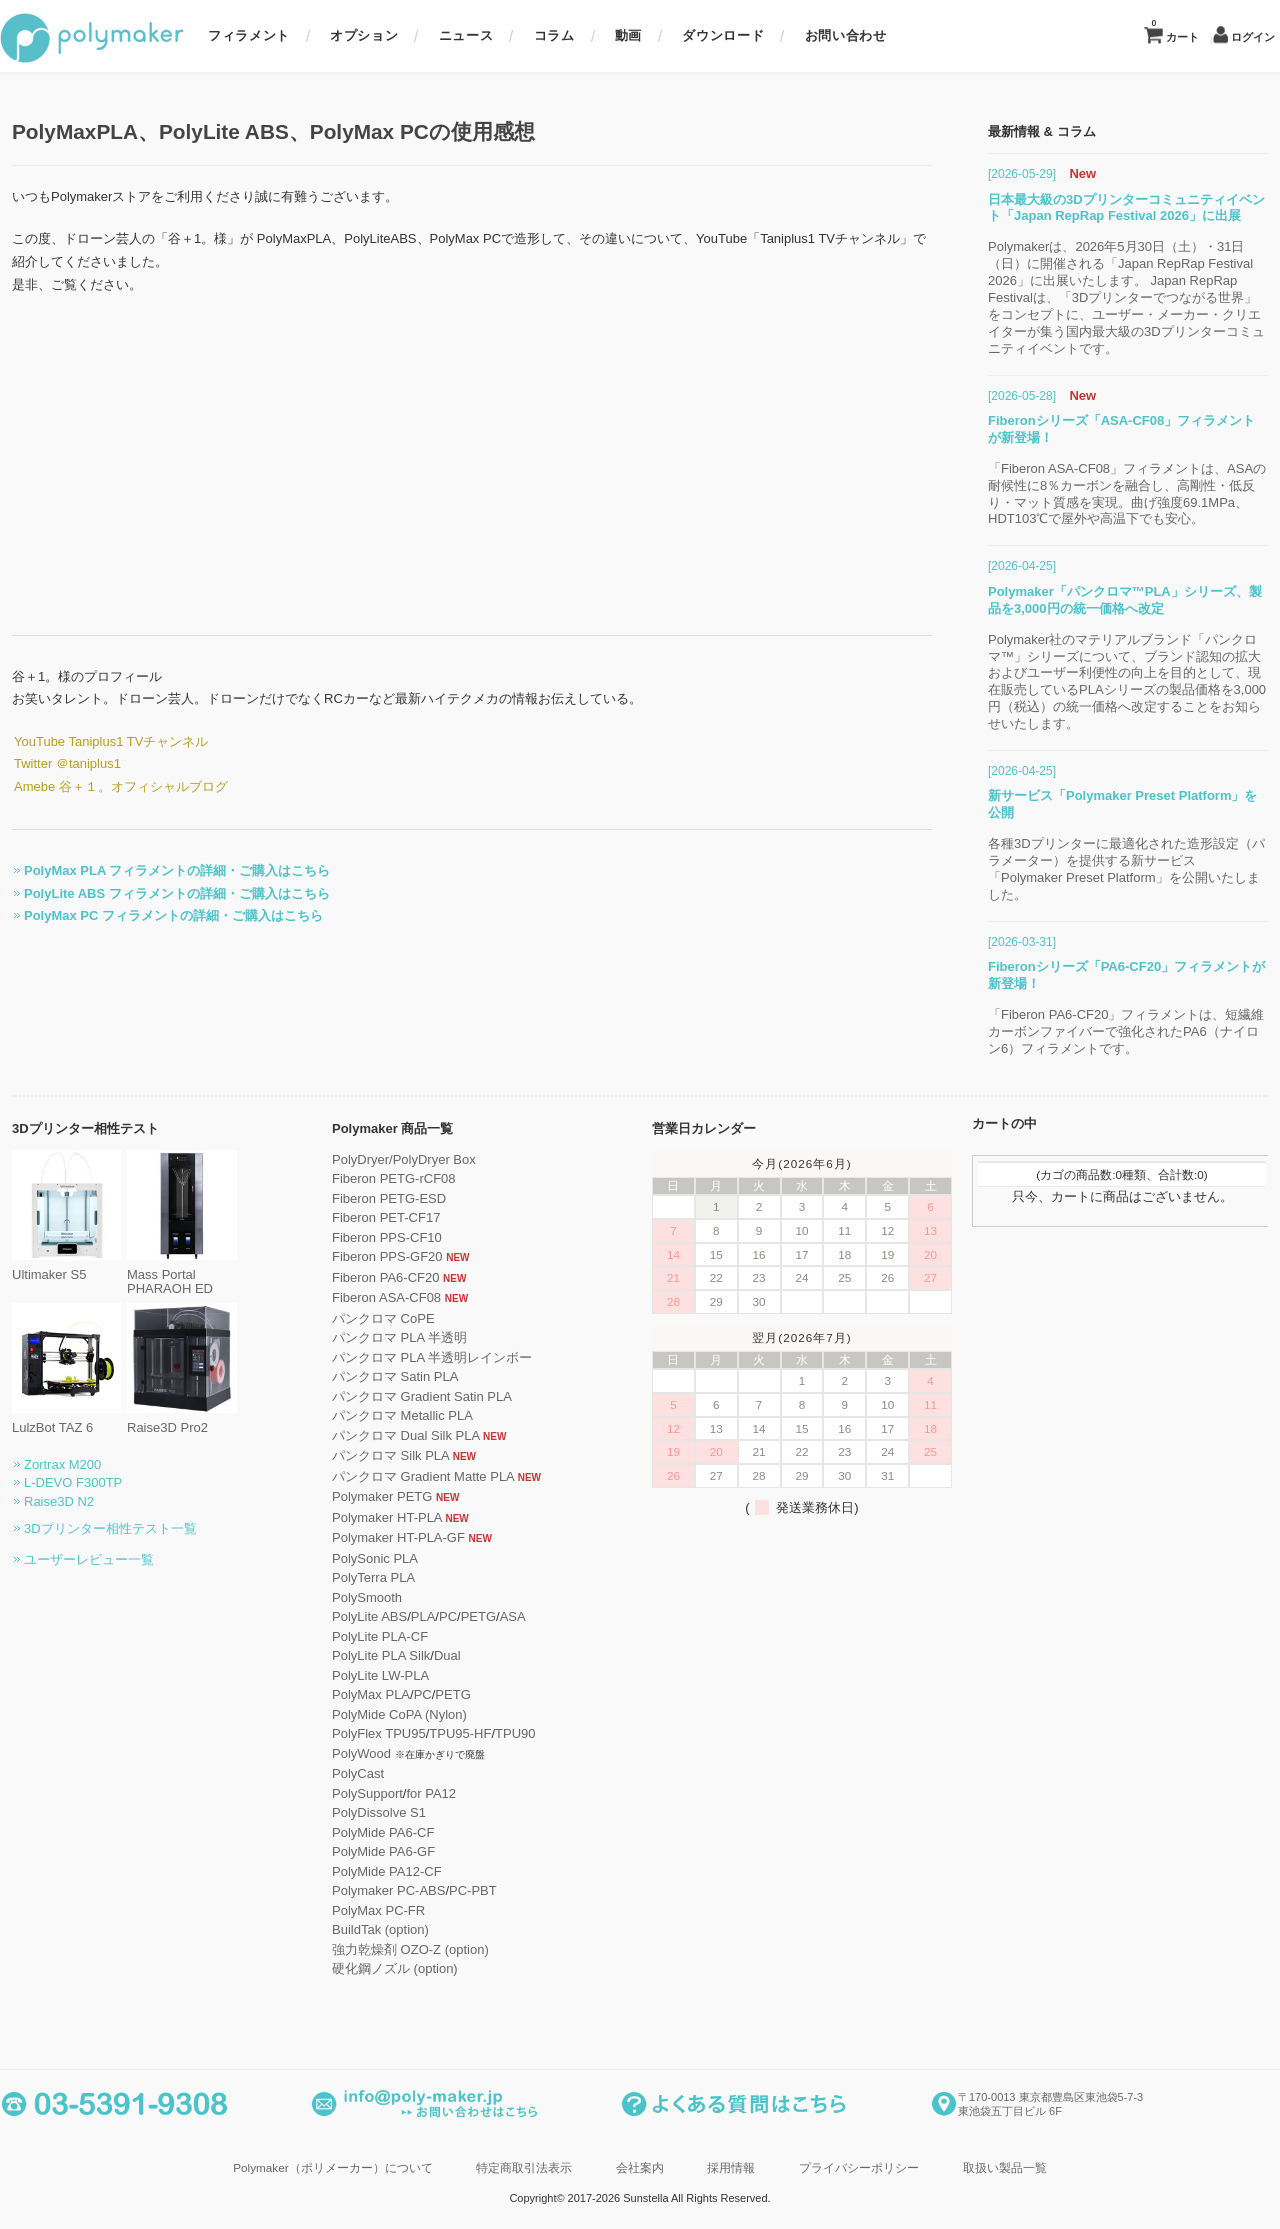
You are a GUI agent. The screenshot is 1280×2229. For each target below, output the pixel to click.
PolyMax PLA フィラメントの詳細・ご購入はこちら (165, 870)
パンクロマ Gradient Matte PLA (411, 1476)
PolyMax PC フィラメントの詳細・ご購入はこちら (161, 915)
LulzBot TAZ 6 (55, 1420)
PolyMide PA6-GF (371, 1851)
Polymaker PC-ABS (376, 1890)
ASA (501, 1616)
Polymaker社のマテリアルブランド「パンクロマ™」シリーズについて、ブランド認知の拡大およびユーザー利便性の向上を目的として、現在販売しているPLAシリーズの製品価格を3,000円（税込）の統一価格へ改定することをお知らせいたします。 (1139, 681)
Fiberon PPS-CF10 (375, 1237)
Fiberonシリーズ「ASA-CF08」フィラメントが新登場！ (1133, 429)
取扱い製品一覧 (1005, 2167)
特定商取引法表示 (524, 2167)
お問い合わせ (846, 35)
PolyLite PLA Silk (369, 1655)
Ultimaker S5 (55, 1267)
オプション (364, 35)
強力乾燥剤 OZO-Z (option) (398, 1949)
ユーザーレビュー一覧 (77, 1559)
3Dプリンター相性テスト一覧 (98, 1528)
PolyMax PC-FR (366, 1910)
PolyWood (349, 1753)
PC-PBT (461, 1890)
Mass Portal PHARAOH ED (170, 1275)
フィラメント (249, 35)
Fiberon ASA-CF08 (374, 1297)
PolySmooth (355, 1597)
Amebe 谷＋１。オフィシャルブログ (109, 786)
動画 (628, 35)
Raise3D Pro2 (170, 1420)
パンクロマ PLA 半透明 (387, 1337)
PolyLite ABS (357, 1616)
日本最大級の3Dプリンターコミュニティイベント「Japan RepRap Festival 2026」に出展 (1138, 208)
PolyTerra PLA (361, 1577)
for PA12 (419, 1793)
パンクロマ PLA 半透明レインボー (420, 1357)
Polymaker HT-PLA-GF (386, 1537)
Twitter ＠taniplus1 (55, 763)
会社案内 (640, 2167)
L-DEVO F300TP (61, 1482)
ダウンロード (723, 35)
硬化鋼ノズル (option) (383, 1968)
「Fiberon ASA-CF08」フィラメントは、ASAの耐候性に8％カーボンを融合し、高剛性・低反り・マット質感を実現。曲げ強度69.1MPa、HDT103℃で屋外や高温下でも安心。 (1139, 494)
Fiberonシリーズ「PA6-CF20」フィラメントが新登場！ (1138, 975)
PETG (466, 1616)
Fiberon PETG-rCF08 (382, 1178)
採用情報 (731, 2167)
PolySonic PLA (363, 1558)
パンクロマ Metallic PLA (390, 1415)
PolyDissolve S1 (367, 1812)
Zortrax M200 (50, 1464)
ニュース (466, 35)
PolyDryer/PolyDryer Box (392, 1159)
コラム (554, 35)
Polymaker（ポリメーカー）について (332, 2167)
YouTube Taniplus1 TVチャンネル (99, 741)
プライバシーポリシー (859, 2167)
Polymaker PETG (370, 1496)
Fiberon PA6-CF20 (373, 1277)
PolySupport (355, 1793)
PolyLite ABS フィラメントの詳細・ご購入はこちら (165, 893)
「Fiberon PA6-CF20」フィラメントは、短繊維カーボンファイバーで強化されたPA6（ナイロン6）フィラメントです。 (1138, 1031)
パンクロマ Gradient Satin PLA (410, 1396)
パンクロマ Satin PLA (383, 1376)
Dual (435, 1655)
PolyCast (346, 1773)
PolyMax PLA (359, 1694)
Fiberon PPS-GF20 (375, 1256)
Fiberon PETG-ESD (377, 1198)
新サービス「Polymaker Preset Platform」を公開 (1134, 804)
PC (436, 1616)
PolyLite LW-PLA (368, 1675)
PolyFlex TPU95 (367, 1733)
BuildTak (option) (368, 1929)
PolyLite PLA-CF (368, 1636)
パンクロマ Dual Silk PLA (393, 1435)
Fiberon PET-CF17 (374, 1217)
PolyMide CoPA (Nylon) (387, 1714)
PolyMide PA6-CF (371, 1832)
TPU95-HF (448, 1733)
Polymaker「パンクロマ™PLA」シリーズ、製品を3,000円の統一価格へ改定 (1137, 600)
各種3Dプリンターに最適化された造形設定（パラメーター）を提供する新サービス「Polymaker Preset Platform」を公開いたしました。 (1138, 869)
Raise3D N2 (47, 1501)
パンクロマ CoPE (371, 1318)
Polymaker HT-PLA (375, 1517)
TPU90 (503, 1733)
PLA (411, 1616)
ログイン (1253, 37)
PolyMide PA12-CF (375, 1871)
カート (1175, 31)
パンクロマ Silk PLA (378, 1455)
